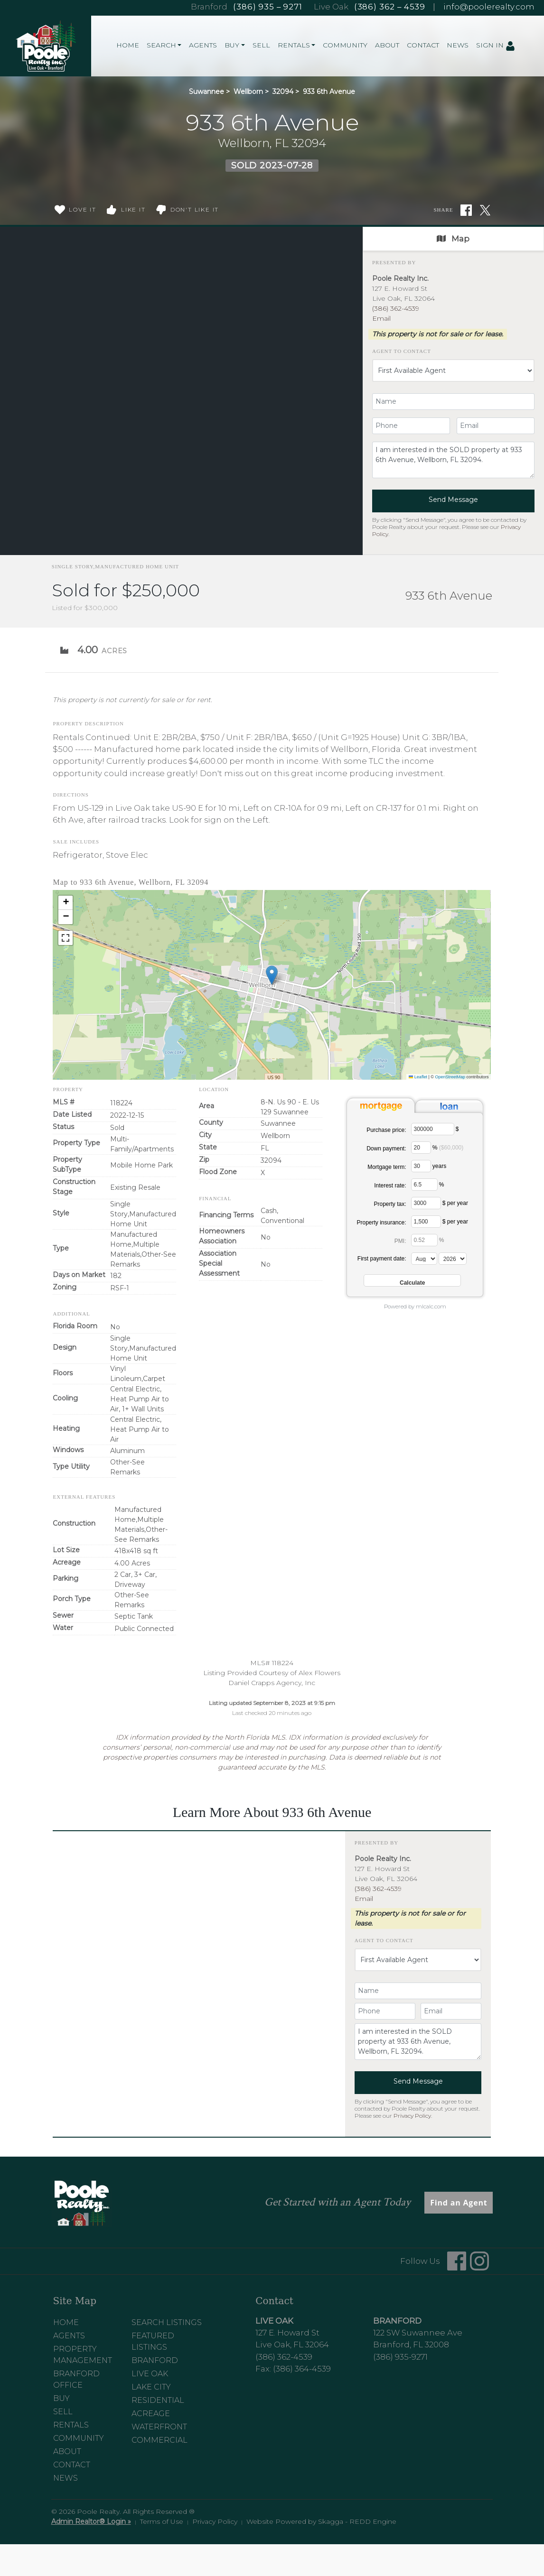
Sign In (495, 45)
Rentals (71, 2424)
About (387, 45)
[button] (272, 975)
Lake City (151, 2386)
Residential (157, 2400)
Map (453, 238)
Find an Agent (458, 2202)
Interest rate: (390, 1185)
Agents (203, 45)
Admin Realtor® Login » (91, 2521)
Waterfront (159, 2426)
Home (127, 45)
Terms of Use (161, 2521)
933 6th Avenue (329, 91)
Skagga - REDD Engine (357, 2521)
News (458, 45)
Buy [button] (232, 45)
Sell (261, 45)
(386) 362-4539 (395, 308)
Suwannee (206, 91)
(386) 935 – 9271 (267, 6)
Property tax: (390, 1204)
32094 (282, 91)
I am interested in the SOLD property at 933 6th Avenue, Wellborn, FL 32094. (453, 460)
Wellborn (248, 91)
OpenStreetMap (450, 1077)
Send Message (453, 499)
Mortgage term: (386, 1167)
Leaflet (418, 1077)
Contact (423, 45)
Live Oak (149, 2373)
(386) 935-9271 (400, 2357)
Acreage (150, 2413)
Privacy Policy (412, 2115)
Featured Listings (152, 2341)
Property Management (82, 2354)
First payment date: (381, 1258)
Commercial (159, 2440)
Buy (61, 2398)
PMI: (400, 1241)
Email (381, 318)
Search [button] (161, 45)
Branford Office (76, 2379)
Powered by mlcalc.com (415, 1306)
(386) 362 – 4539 (389, 6)
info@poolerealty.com (489, 6)
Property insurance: (381, 1222)
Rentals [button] (294, 45)
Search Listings (166, 2322)
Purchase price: (386, 1130)
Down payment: (386, 1148)
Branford (154, 2360)
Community (345, 45)
